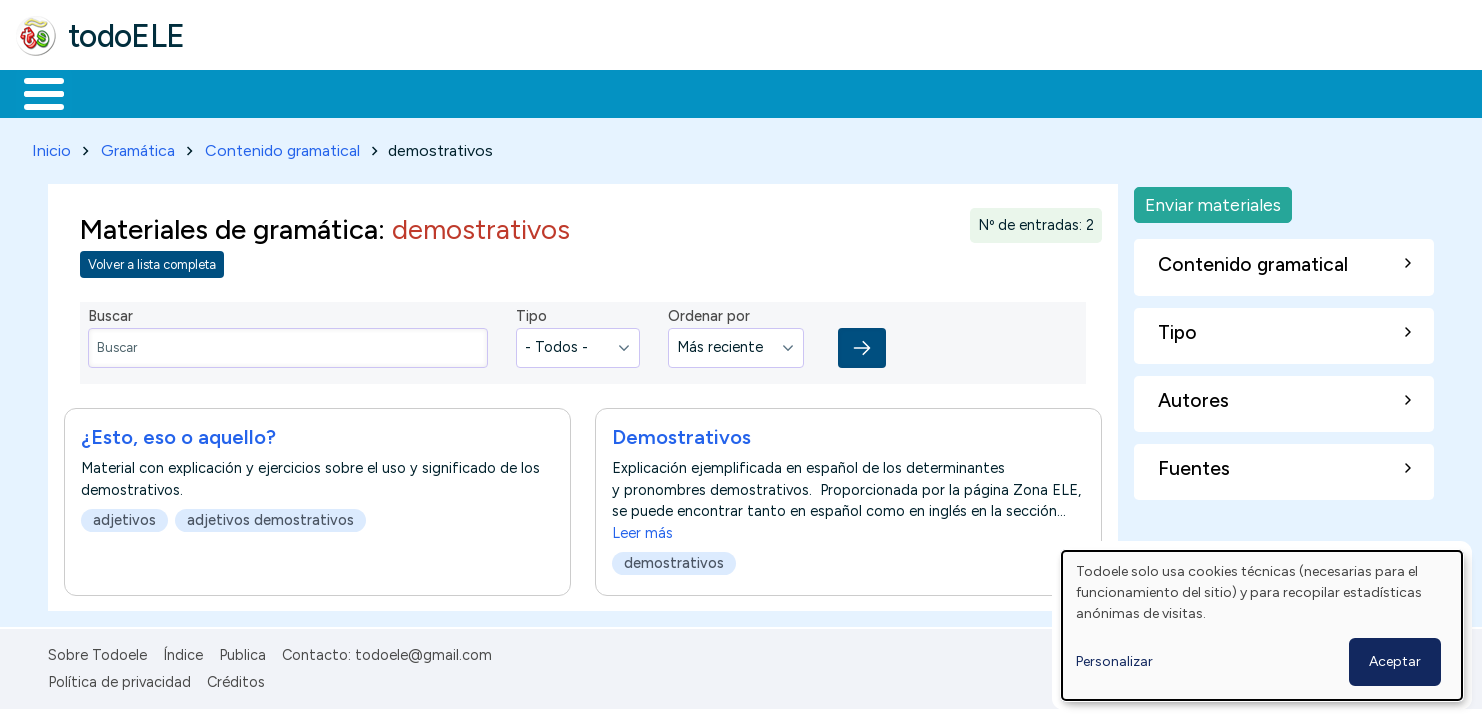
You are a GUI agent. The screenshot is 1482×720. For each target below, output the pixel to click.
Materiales (112, 92)
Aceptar (1395, 661)
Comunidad (731, 92)
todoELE (126, 36)
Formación (241, 92)
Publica (242, 652)
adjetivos (124, 516)
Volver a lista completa (152, 261)
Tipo (531, 313)
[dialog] (1262, 625)
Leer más (642, 529)
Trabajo (360, 92)
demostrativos (674, 559)
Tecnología (598, 92)
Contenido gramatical (282, 146)
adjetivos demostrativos (270, 516)
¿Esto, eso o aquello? (178, 433)
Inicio (33, 92)
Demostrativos (681, 433)
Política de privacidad (119, 678)
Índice (183, 652)
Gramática (138, 146)
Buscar (821, 92)
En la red (472, 92)
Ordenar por (709, 313)
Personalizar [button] (1114, 661)
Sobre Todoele (97, 652)
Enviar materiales (1213, 200)
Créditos (236, 678)
